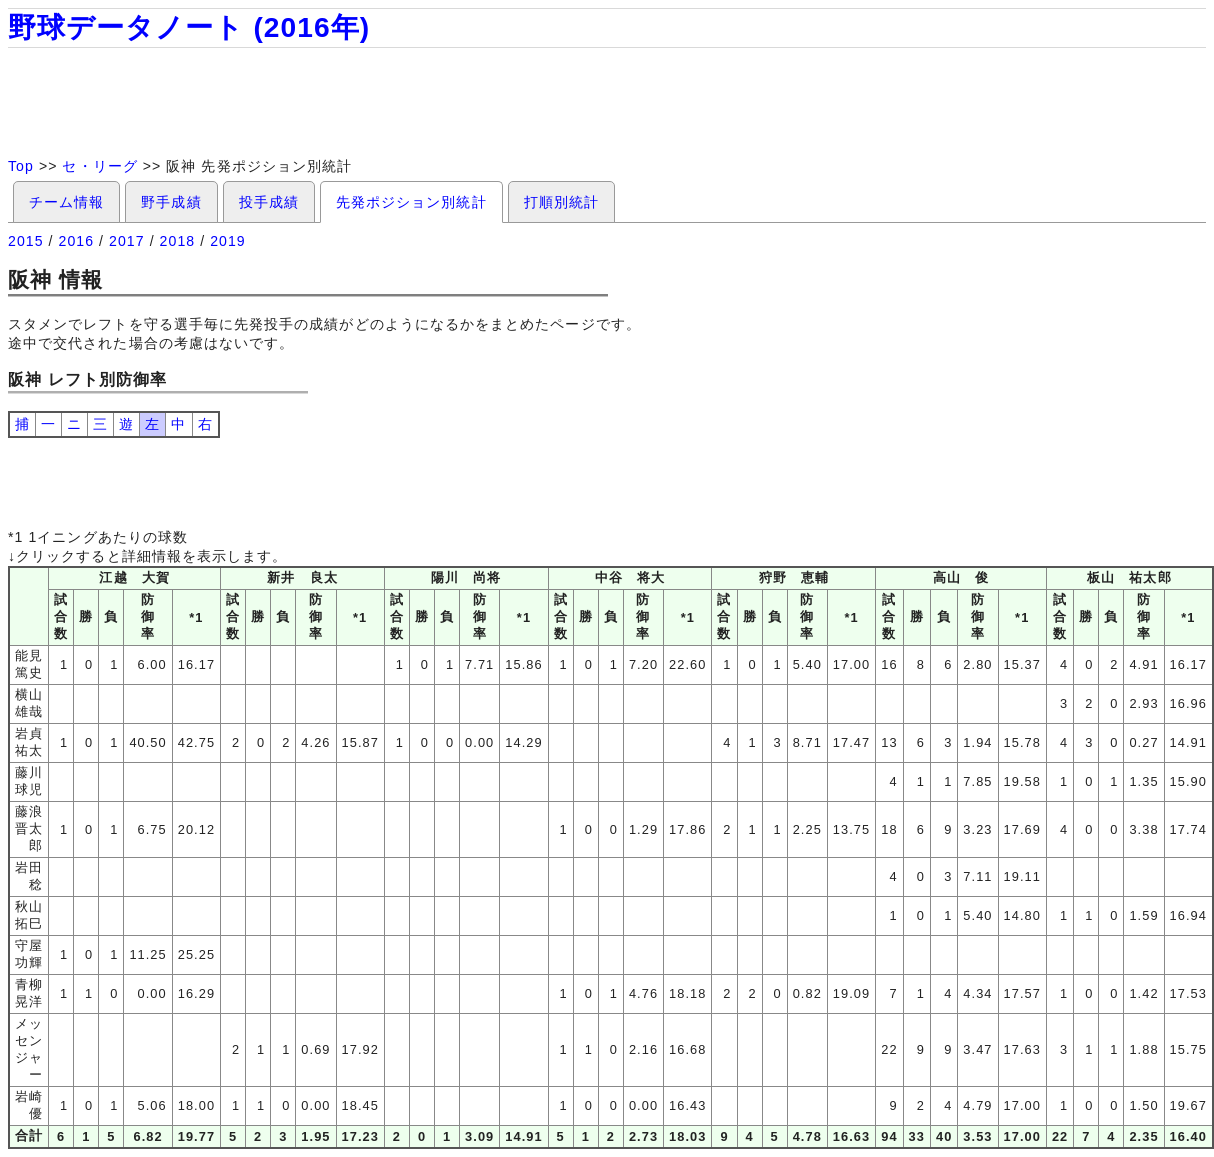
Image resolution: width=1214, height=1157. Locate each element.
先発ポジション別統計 (411, 202)
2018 (178, 241)
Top (21, 166)
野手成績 (171, 202)
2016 (77, 241)
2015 (26, 241)
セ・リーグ (99, 166)
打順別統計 (561, 202)
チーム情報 (66, 202)
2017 (127, 241)
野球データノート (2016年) (189, 27)
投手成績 (269, 202)
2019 (228, 241)
